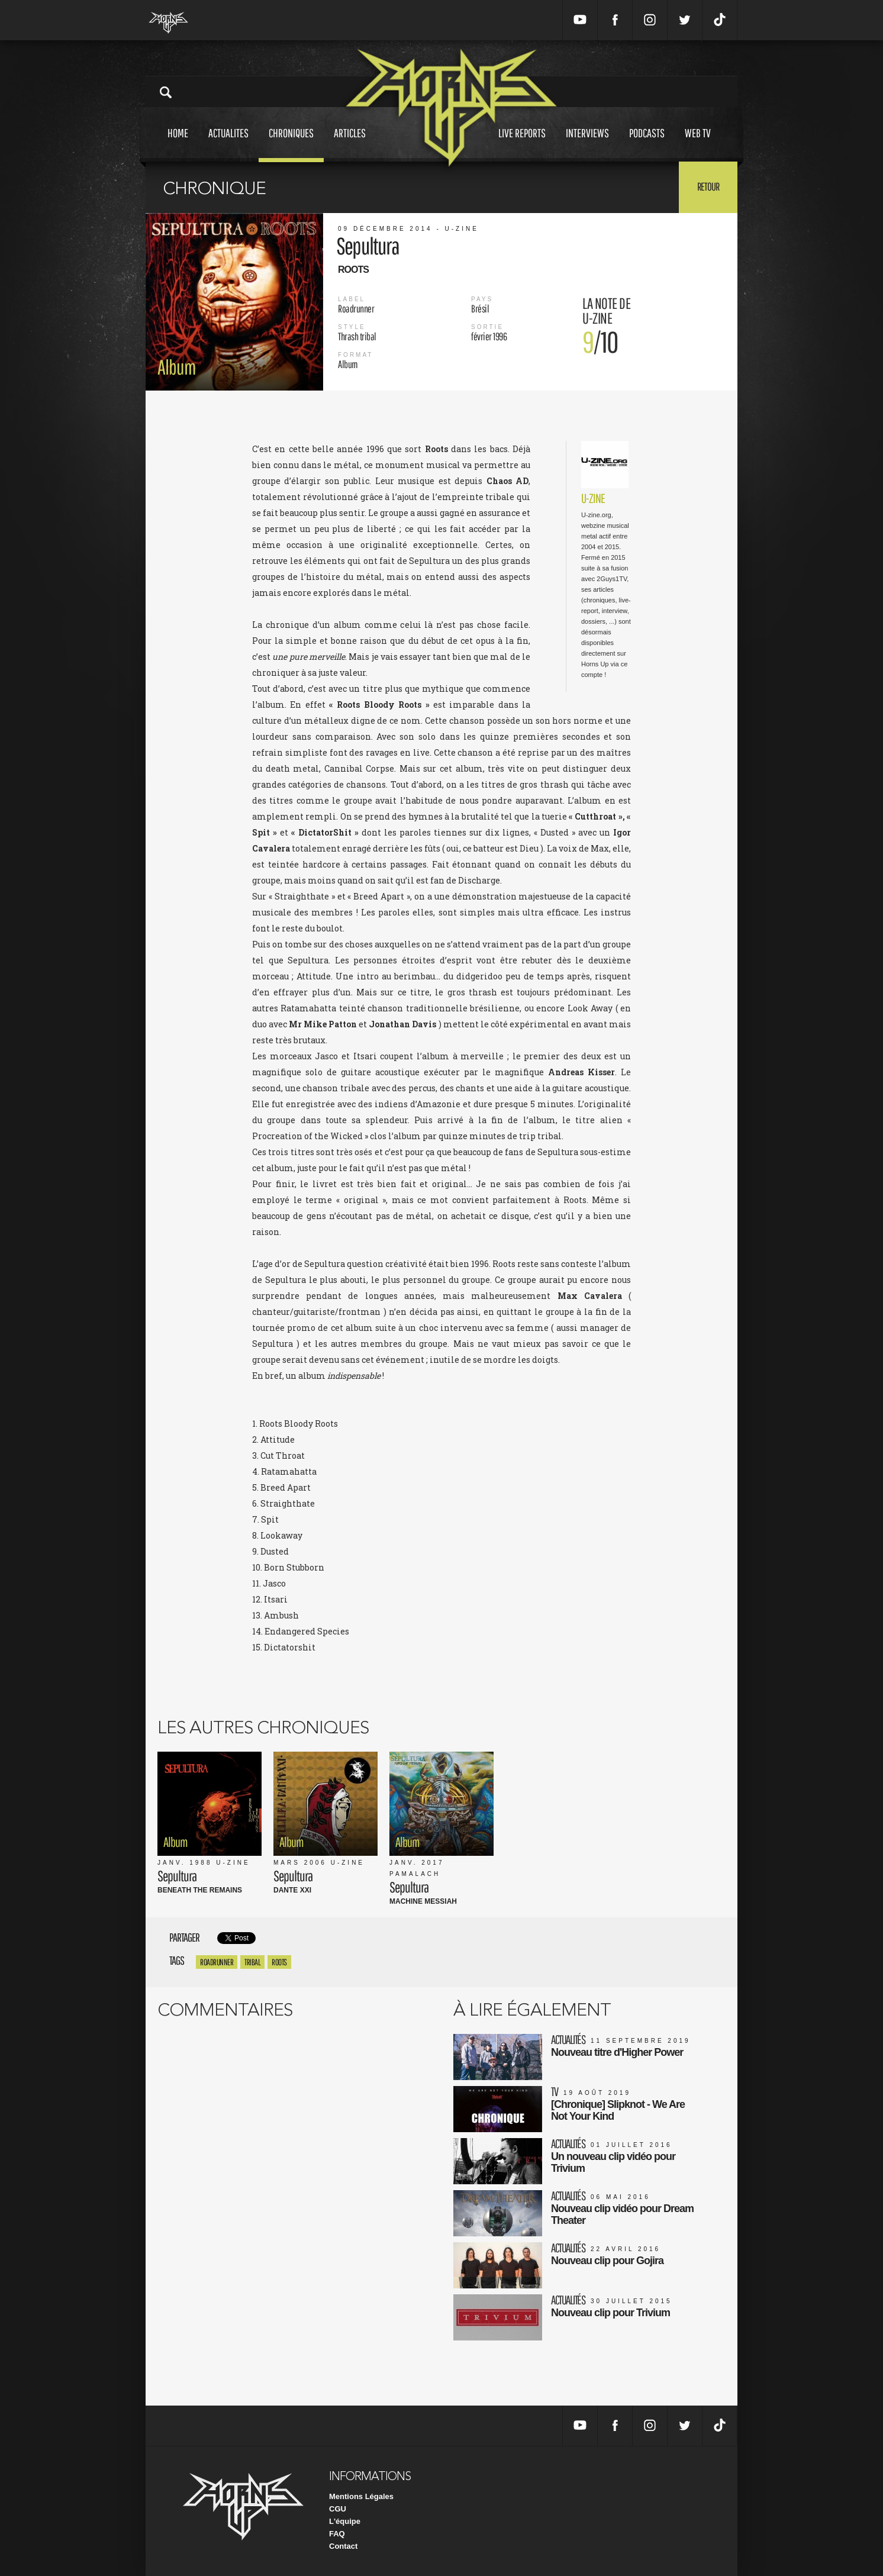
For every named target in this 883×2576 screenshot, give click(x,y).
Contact (343, 2546)
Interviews (587, 144)
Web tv (698, 144)
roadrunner (216, 1962)
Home (177, 144)
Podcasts (647, 144)
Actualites (228, 144)
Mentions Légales (361, 2496)
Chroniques (291, 144)
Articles (350, 144)
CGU (337, 2508)
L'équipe (344, 2521)
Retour (708, 186)
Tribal (252, 1962)
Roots (279, 1962)
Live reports (522, 144)
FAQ (337, 2533)
